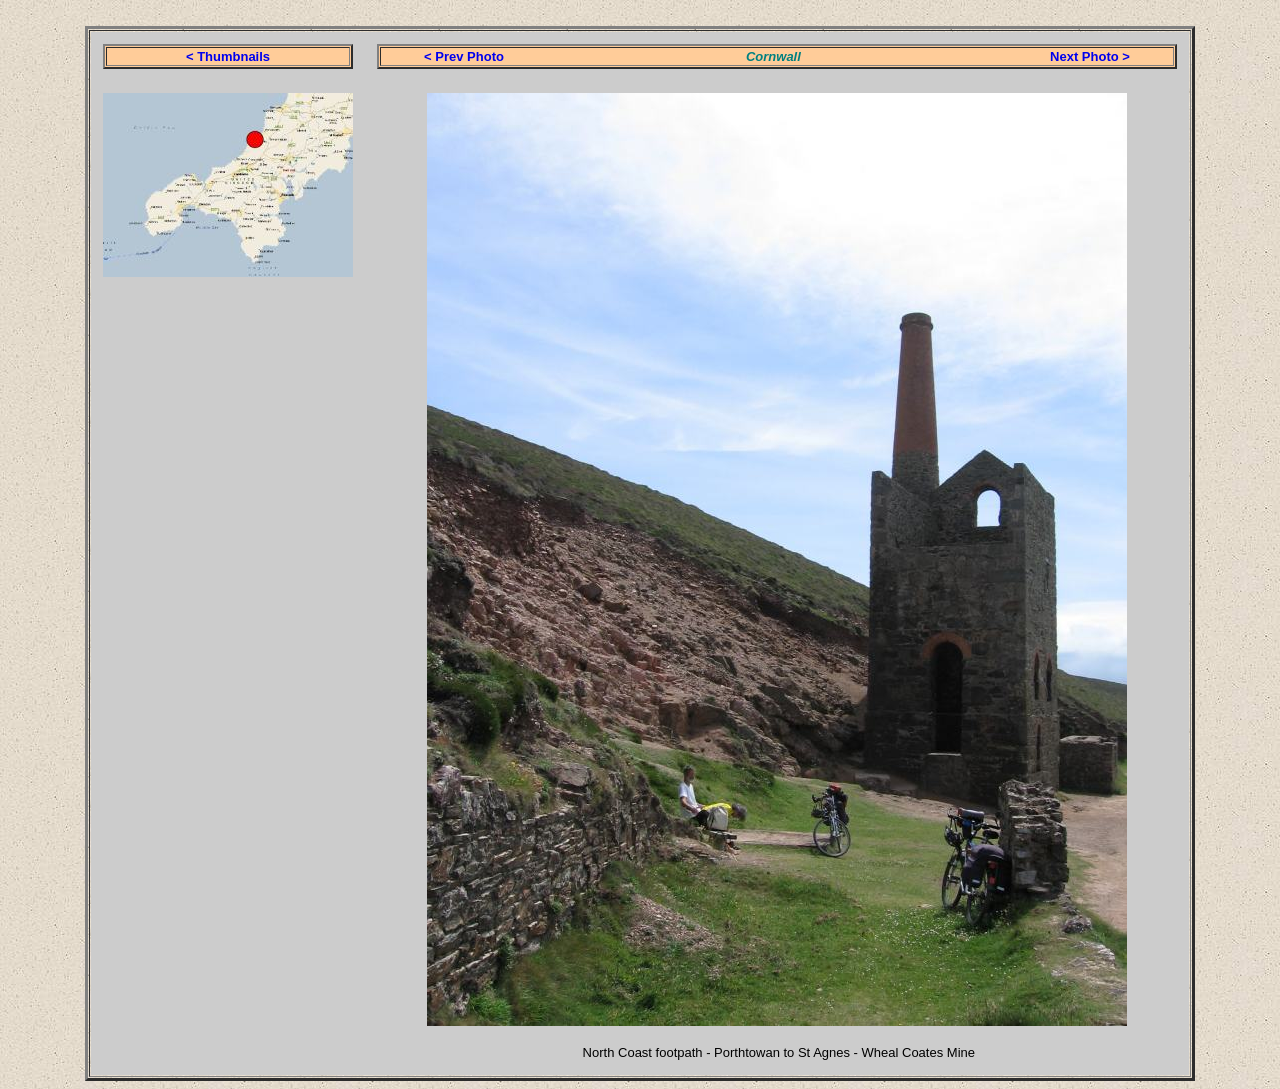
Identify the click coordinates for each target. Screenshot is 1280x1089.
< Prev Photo (464, 56)
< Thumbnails (228, 56)
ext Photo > (1094, 56)
